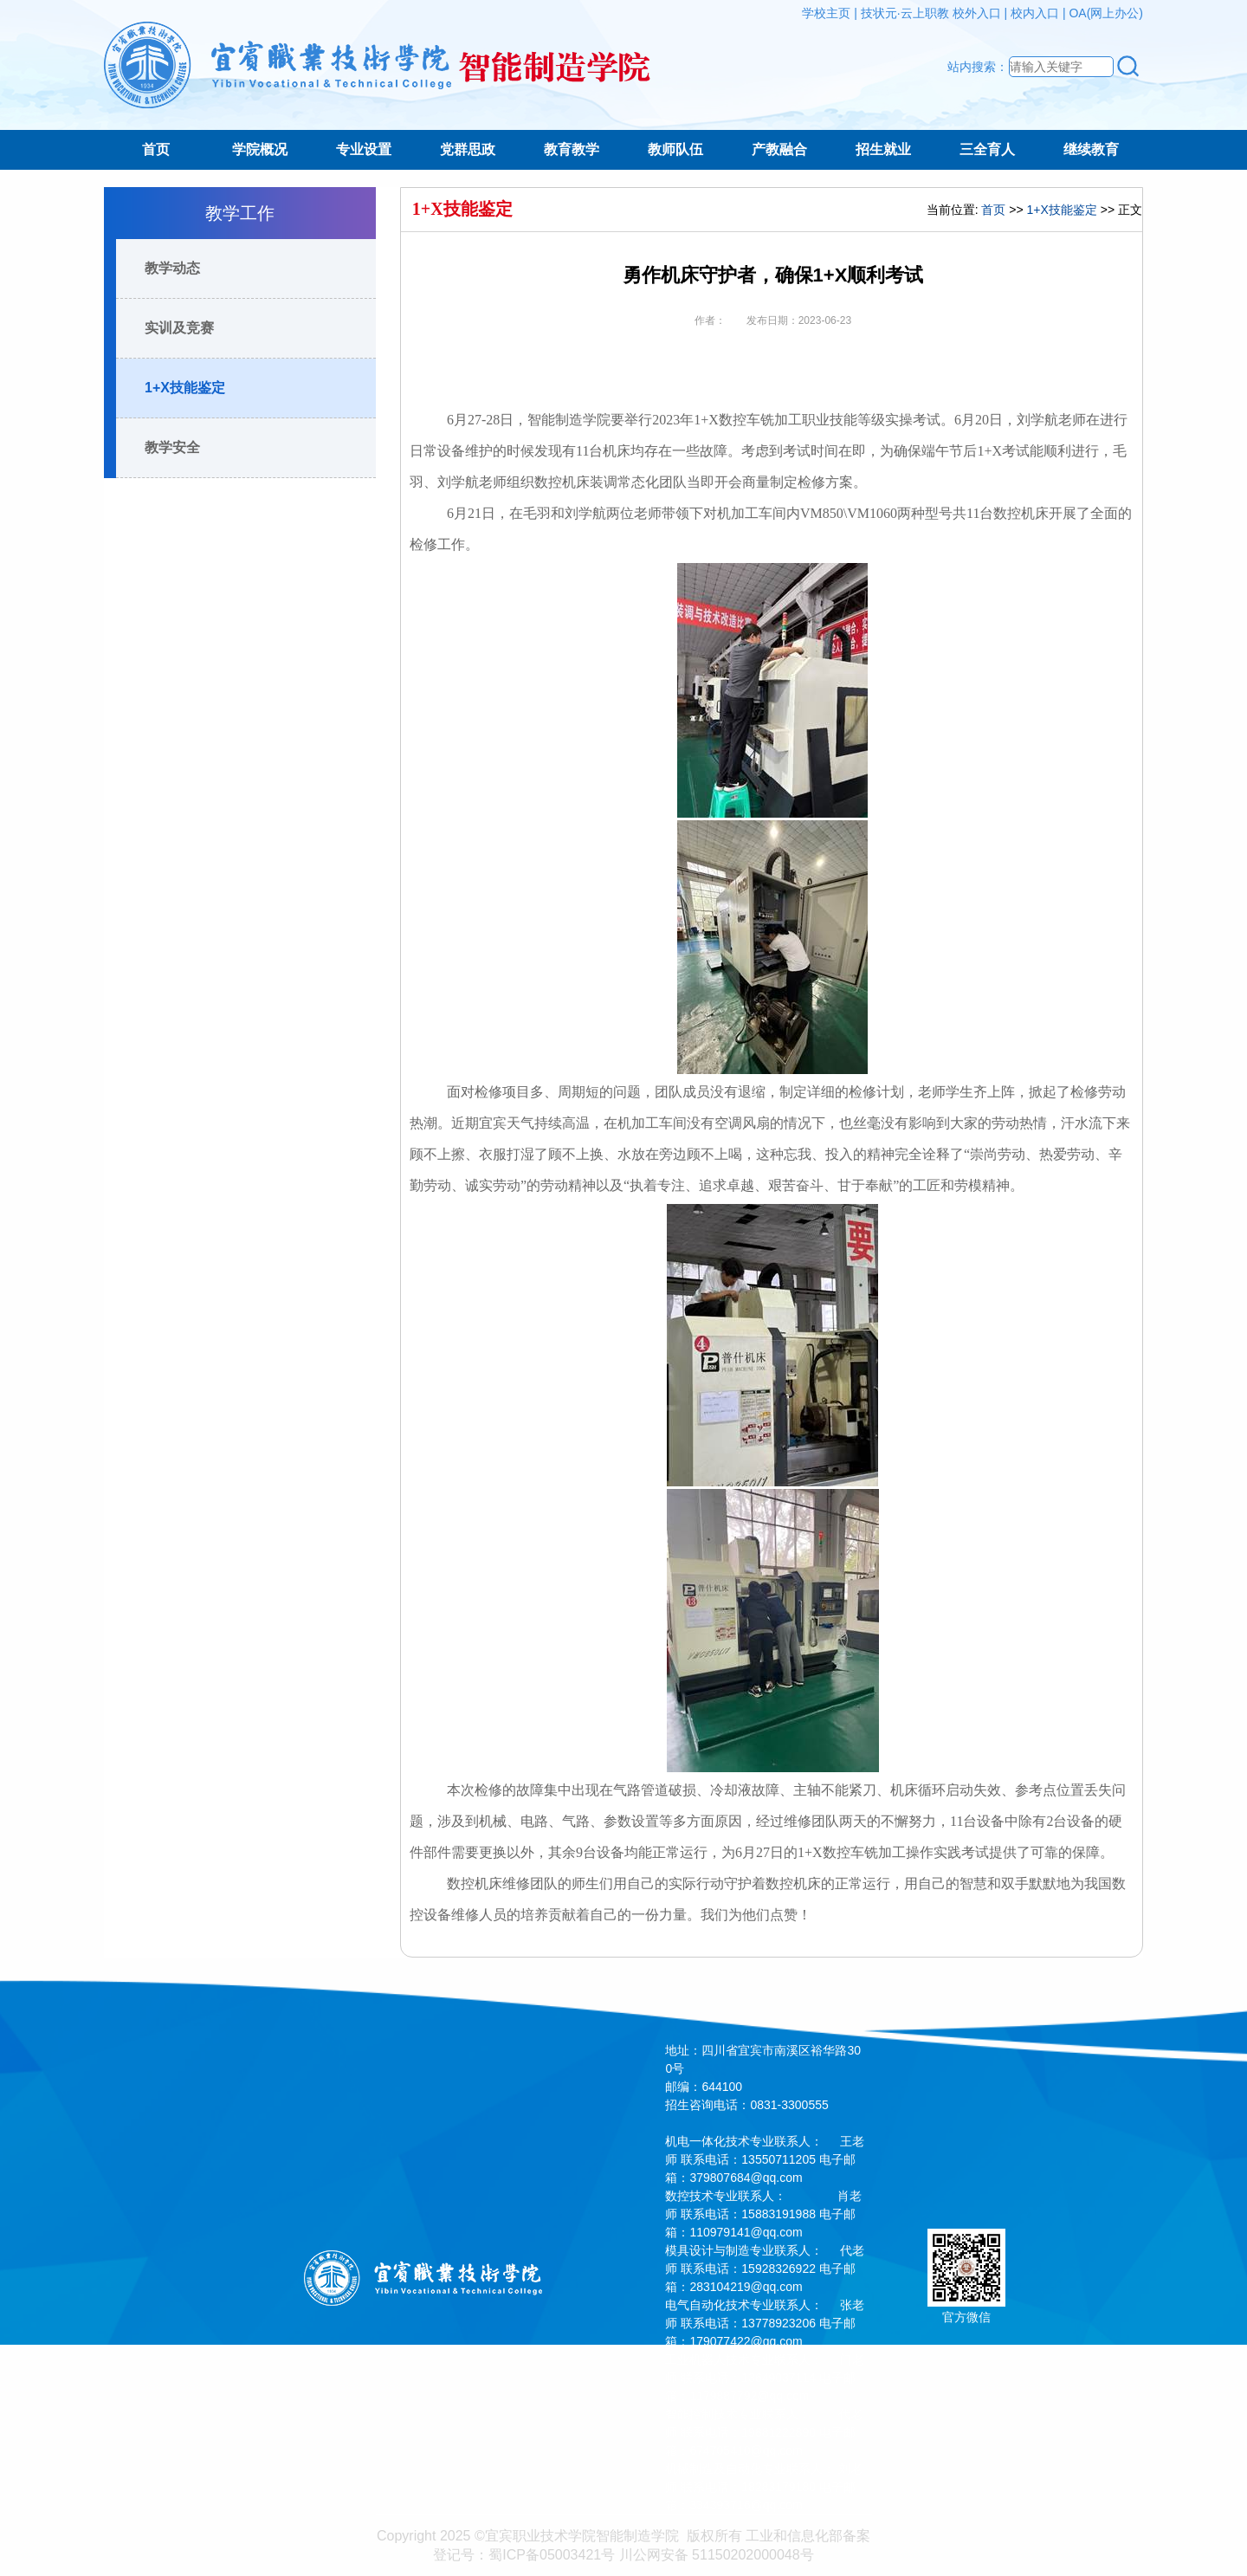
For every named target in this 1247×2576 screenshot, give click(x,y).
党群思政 (467, 149)
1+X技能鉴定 (185, 387)
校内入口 (1035, 13)
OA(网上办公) (1106, 13)
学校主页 (826, 13)
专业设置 (363, 149)
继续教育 (1091, 149)
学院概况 (260, 149)
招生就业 (883, 149)
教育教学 (571, 149)
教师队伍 (675, 149)
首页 (156, 149)
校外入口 (977, 13)
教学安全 (172, 447)
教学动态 (172, 268)
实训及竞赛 (179, 327)
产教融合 (779, 149)
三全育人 (987, 149)
